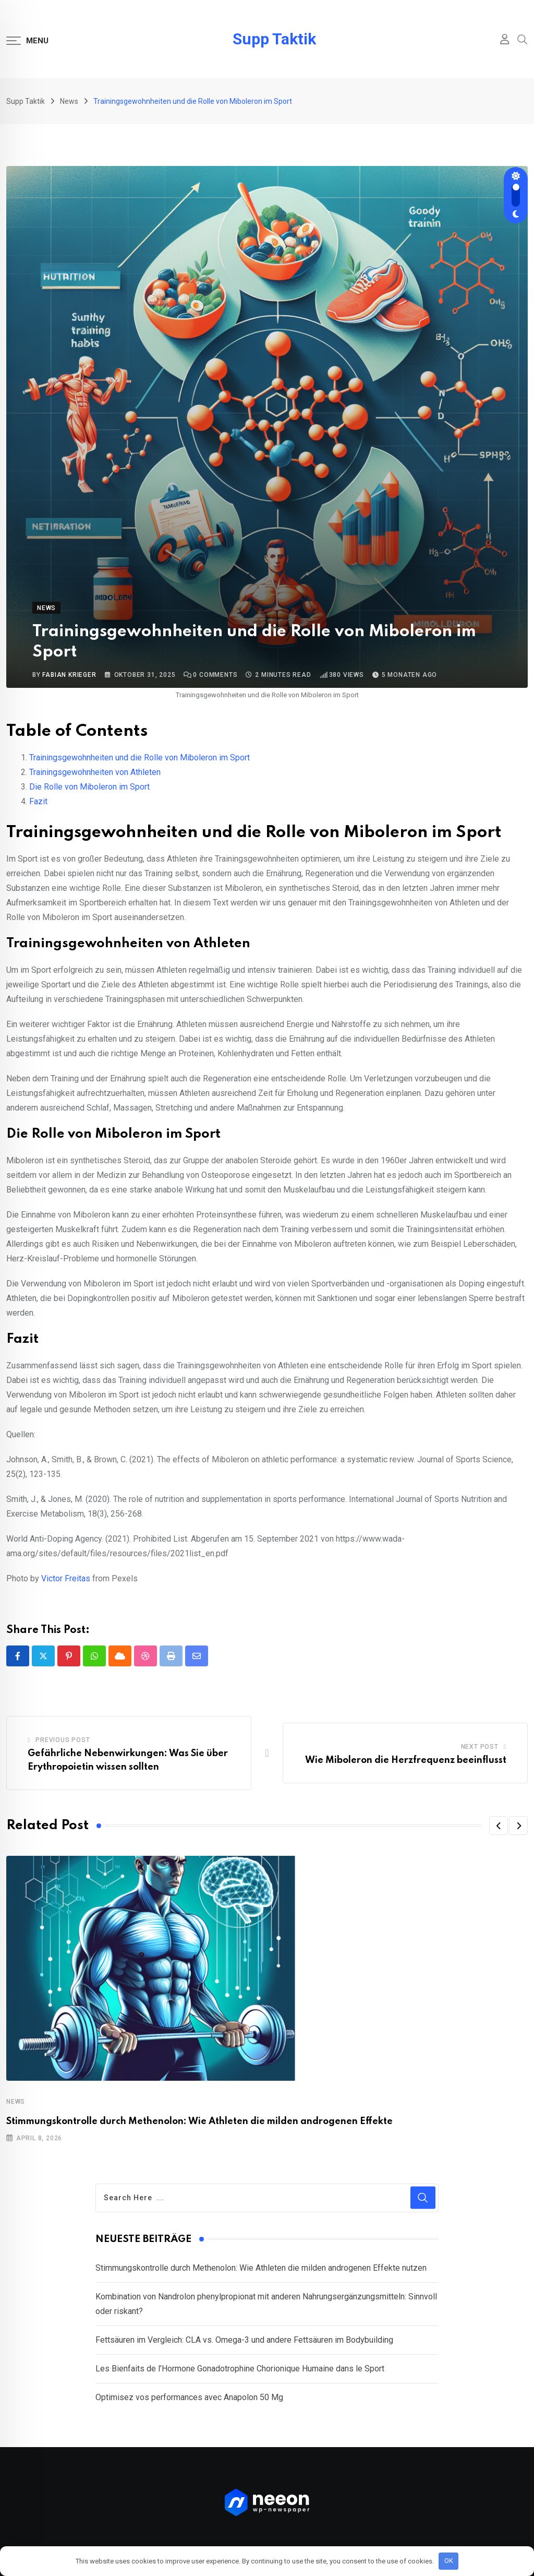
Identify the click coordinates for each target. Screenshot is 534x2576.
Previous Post (62, 1740)
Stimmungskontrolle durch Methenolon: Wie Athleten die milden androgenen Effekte (199, 2121)
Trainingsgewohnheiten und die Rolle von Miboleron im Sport (139, 757)
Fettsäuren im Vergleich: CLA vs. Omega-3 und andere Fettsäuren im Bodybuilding (244, 2340)
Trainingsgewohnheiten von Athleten (95, 772)
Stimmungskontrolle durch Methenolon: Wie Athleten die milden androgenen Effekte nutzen (261, 2268)
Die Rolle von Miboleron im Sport (89, 787)
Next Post (480, 1746)
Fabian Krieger (69, 674)
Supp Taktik (274, 39)
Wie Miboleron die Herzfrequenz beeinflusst (405, 1760)
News (15, 2101)
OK (448, 2561)
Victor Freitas (65, 1578)
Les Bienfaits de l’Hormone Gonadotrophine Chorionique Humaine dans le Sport (239, 2369)
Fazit (38, 801)
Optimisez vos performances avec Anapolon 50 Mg (189, 2397)
